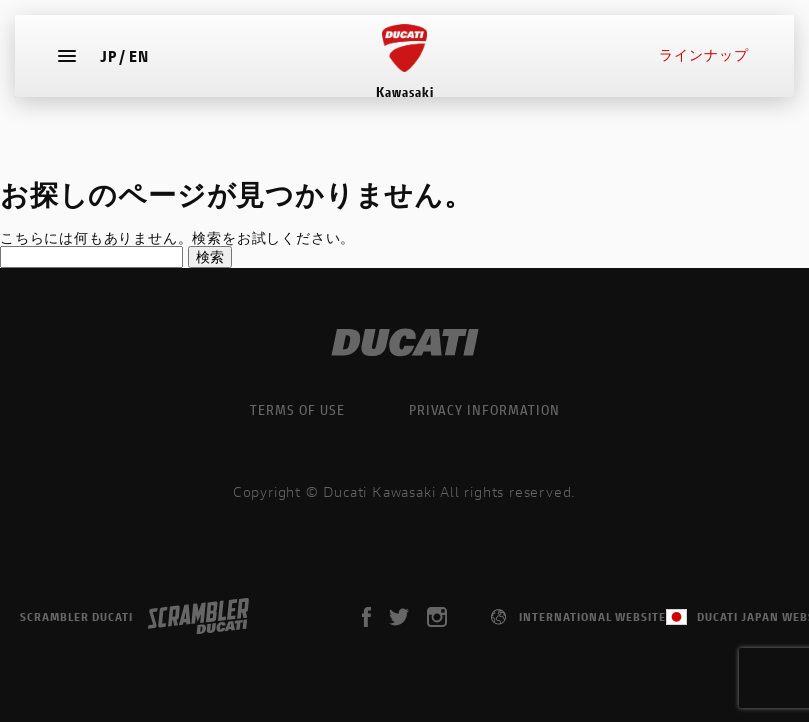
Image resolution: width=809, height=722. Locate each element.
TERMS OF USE (297, 409)
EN (144, 65)
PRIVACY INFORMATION (484, 409)
